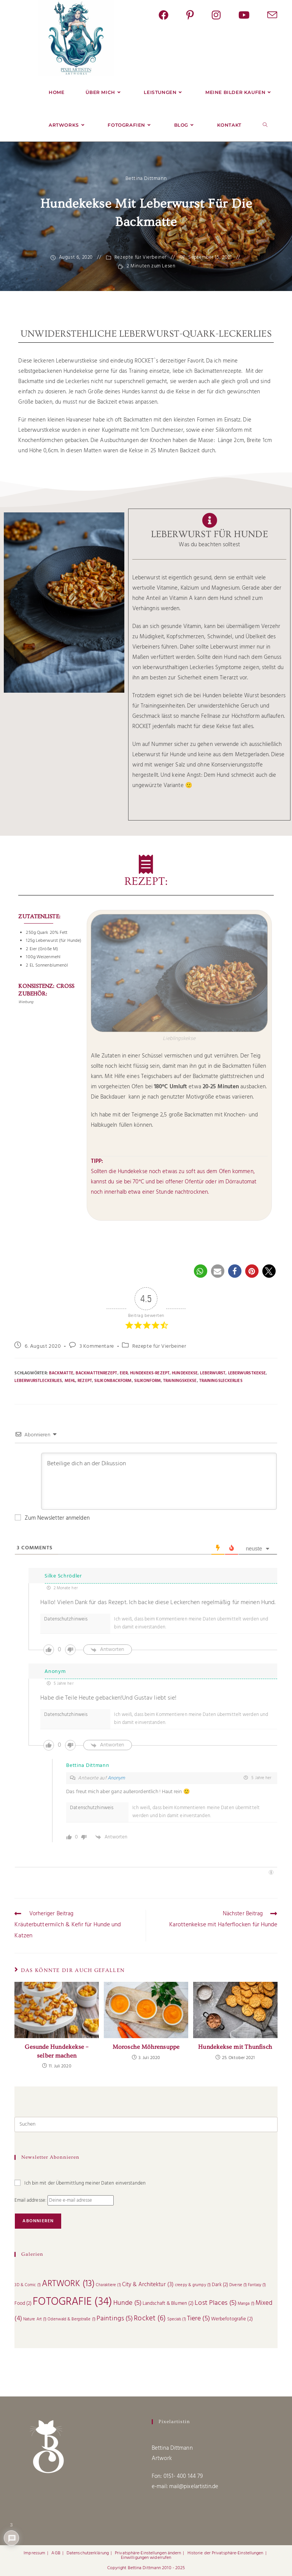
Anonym (116, 1778)
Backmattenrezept (96, 1373)
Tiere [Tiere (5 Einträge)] (198, 2318)
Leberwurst (212, 1373)
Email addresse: (31, 2200)
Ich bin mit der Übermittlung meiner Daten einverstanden (80, 2183)
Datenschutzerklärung (88, 2539)
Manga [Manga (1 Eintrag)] (246, 2304)
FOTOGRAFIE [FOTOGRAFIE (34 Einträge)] (72, 2302)
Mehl (70, 1380)
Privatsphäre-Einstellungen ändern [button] (148, 2539)
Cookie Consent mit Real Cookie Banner (48, 2566)
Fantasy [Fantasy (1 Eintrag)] (257, 2285)
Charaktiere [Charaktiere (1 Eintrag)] (108, 2285)
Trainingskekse (180, 1380)
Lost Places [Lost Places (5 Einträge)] (215, 2303)
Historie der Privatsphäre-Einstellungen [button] (225, 2539)
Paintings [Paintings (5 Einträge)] (115, 2318)
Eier (124, 1373)
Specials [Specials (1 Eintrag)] (176, 2319)
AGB (55, 2539)
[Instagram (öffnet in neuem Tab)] (225, 15)
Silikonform (147, 1380)
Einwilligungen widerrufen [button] (146, 2543)
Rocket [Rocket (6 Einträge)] (150, 2318)
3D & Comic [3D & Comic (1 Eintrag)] (27, 2285)
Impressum (34, 2539)
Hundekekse (185, 1373)
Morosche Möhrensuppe (146, 2046)
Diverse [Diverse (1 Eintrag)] (238, 2285)
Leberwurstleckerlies (38, 1380)
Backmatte (61, 1373)
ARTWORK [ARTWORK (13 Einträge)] (68, 2284)
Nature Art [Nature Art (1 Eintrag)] (34, 2319)
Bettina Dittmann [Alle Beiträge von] (146, 178)
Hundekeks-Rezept (150, 1373)
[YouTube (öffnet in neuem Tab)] (252, 15)
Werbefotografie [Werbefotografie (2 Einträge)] (232, 2319)
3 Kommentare (96, 1346)
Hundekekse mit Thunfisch (235, 2046)
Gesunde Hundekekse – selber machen (57, 2051)
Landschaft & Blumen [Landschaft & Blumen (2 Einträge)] (168, 2303)
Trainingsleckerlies (221, 1380)
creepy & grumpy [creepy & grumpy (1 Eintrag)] (193, 2285)
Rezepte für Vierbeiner (140, 257)
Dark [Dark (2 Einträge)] (220, 2285)
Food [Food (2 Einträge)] (23, 2303)
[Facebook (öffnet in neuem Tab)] (172, 15)
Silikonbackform (113, 1380)
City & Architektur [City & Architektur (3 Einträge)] (148, 2284)
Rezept (85, 1380)
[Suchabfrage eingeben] (145, 2124)
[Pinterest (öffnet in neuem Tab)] (199, 15)
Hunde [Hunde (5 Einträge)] (127, 2303)
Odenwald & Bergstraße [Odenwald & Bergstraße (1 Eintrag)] (71, 2319)
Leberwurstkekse (247, 1373)
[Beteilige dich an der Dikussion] (158, 1481)
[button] (200, 1271)
